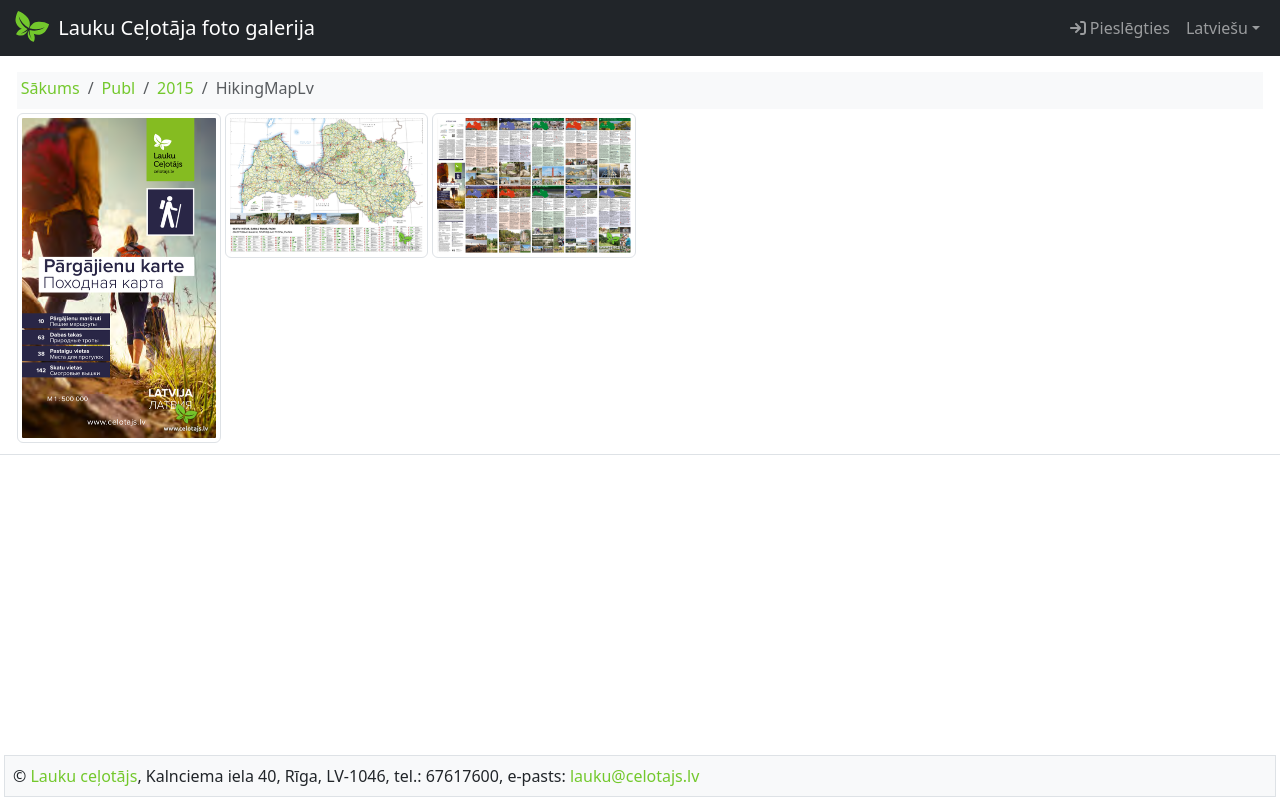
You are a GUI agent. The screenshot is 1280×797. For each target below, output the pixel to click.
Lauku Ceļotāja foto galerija (163, 26)
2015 (175, 88)
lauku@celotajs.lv (634, 776)
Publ (119, 88)
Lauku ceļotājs (83, 776)
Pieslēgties (1120, 28)
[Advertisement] (640, 599)
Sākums (50, 88)
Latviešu (1217, 28)
